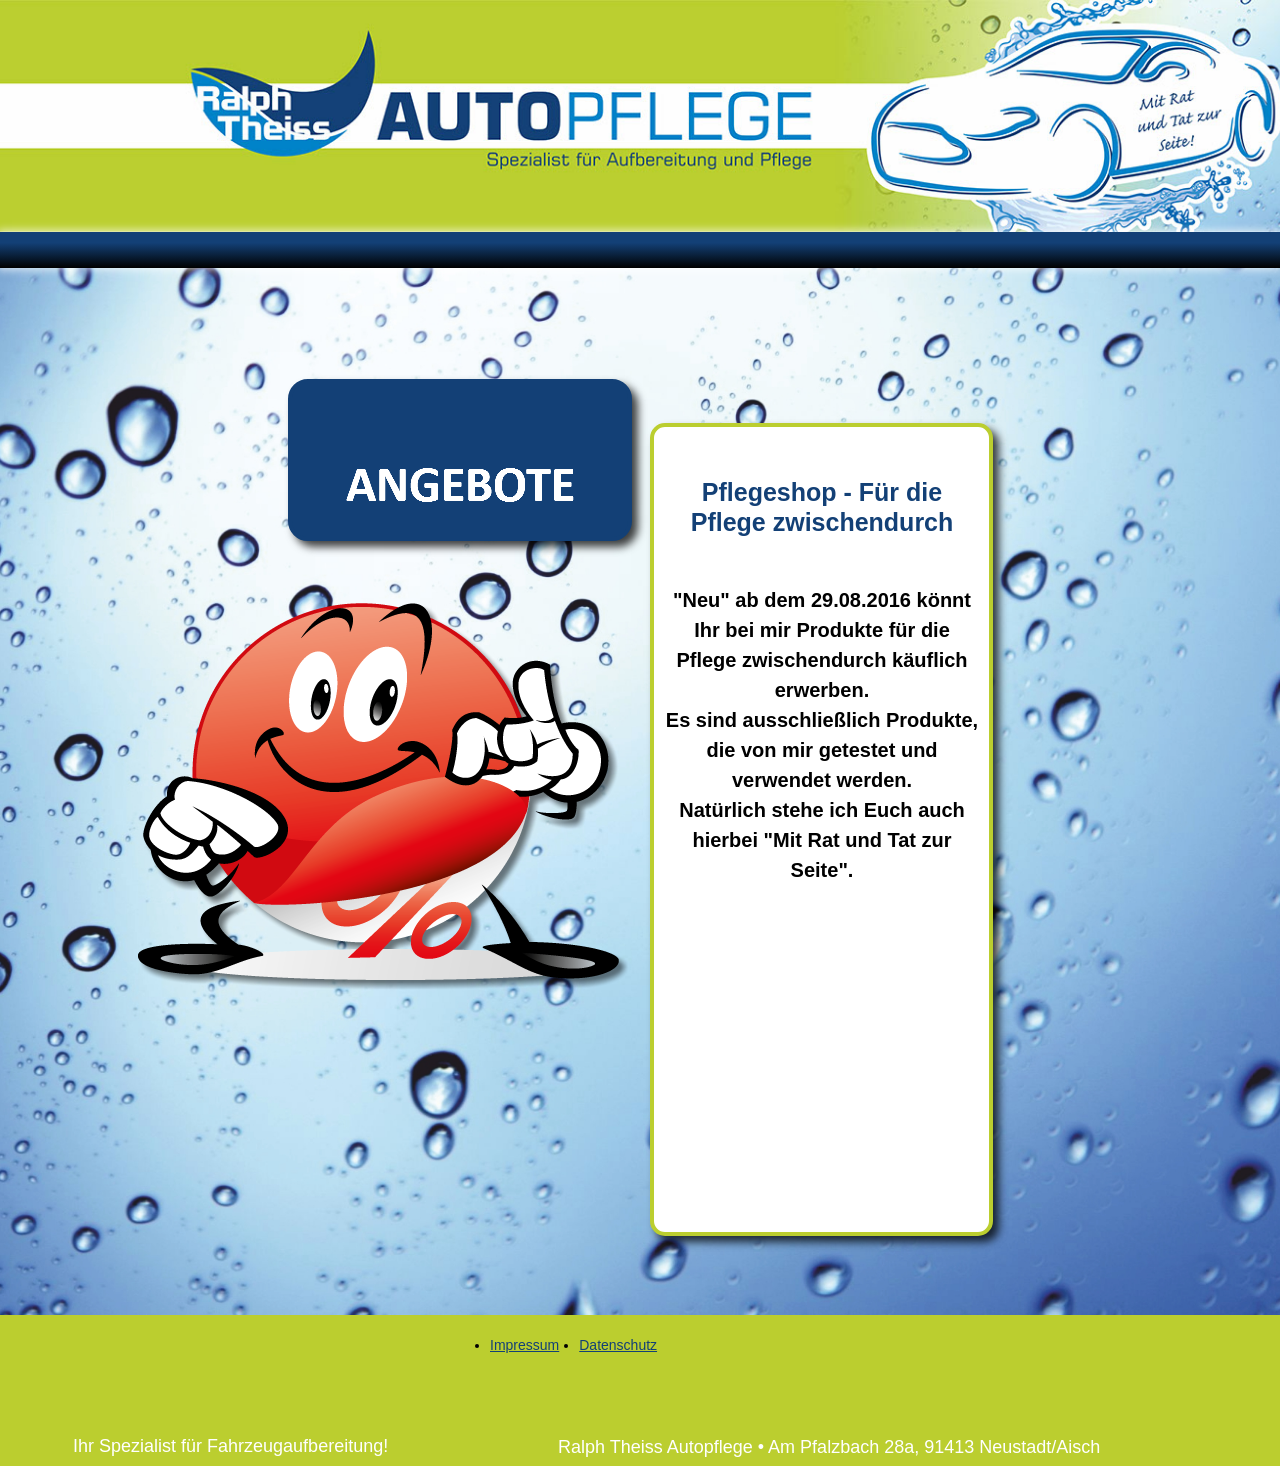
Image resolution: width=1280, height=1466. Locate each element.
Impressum (524, 1345)
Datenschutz (618, 1345)
